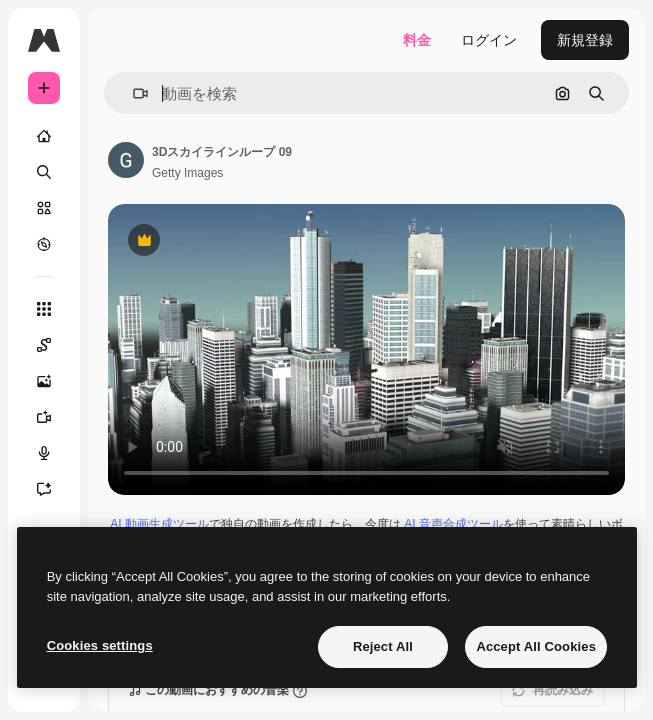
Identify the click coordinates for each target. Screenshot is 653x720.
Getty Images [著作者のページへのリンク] (187, 173)
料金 (417, 40)
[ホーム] (44, 136)
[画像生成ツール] (54, 381)
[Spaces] (54, 345)
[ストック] (44, 208)
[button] (132, 93)
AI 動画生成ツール (159, 524)
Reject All (383, 646)
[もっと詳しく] (44, 244)
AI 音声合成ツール (453, 524)
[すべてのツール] (44, 309)
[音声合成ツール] (54, 453)
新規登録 (585, 40)
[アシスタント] (54, 489)
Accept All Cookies (536, 646)
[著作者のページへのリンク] (126, 160)
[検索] (44, 172)
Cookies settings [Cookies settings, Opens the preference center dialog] (100, 645)
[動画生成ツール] (54, 417)
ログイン (489, 40)
